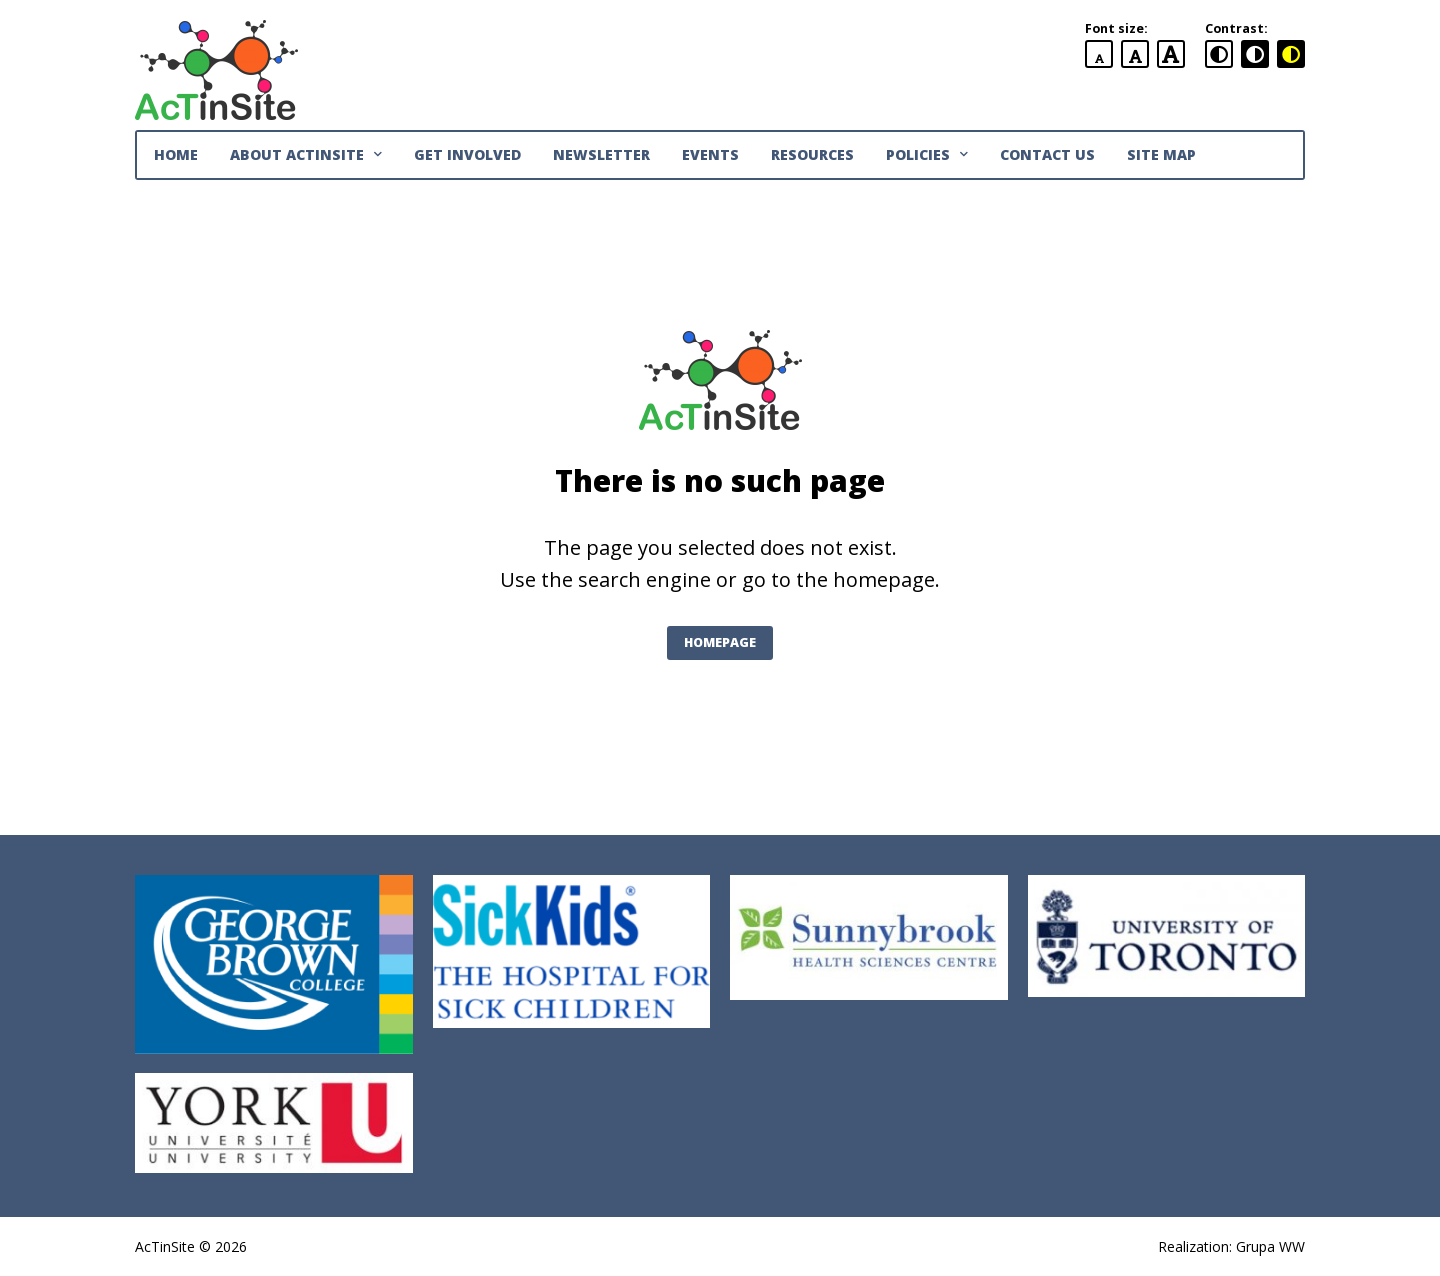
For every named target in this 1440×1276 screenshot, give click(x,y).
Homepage (720, 642)
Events (710, 154)
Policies (927, 155)
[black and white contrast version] (1255, 54)
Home (176, 154)
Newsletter (601, 154)
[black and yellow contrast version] (1291, 54)
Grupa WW (1270, 1246)
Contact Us (1047, 154)
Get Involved (467, 154)
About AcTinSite (306, 155)
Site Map (1161, 154)
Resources (812, 154)
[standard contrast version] (1219, 54)
